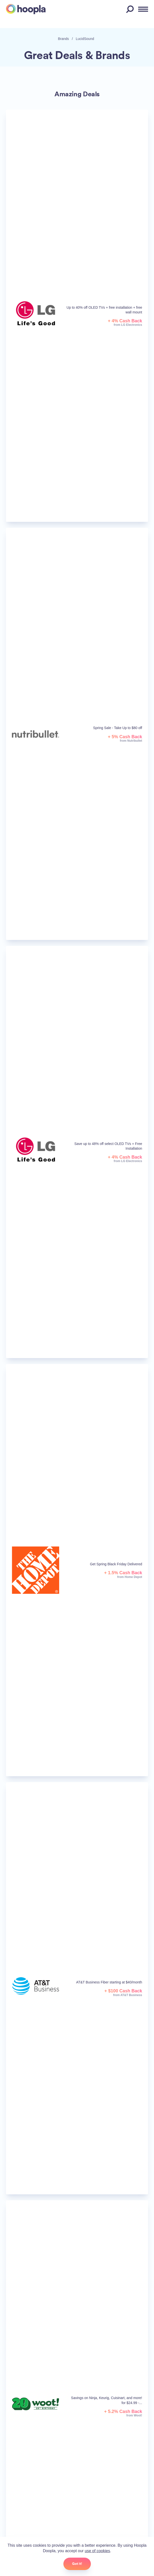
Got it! (77, 2563)
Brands (63, 39)
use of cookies (97, 2551)
